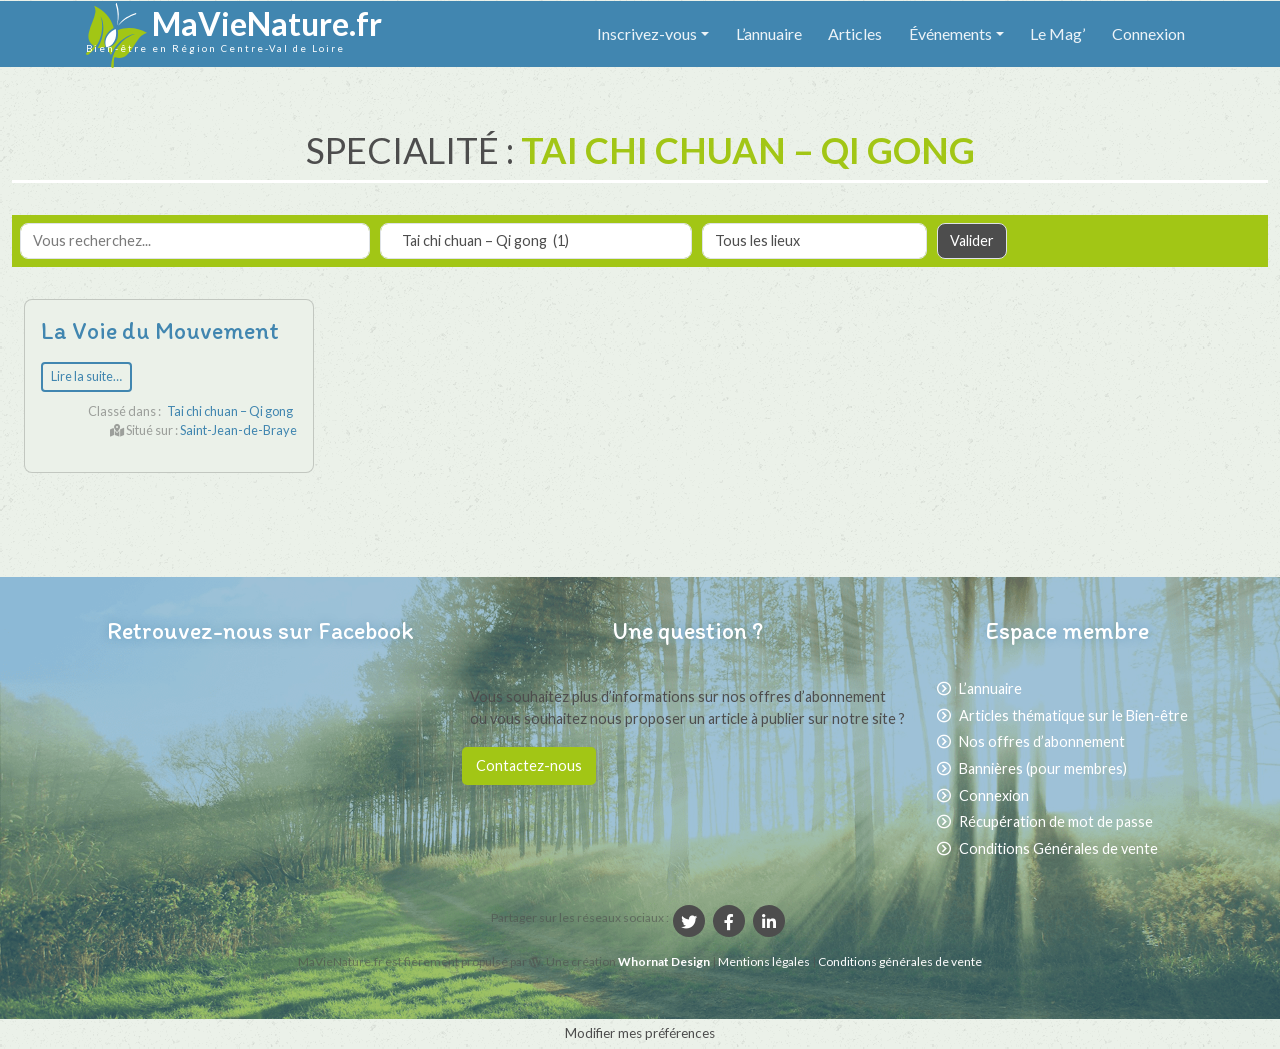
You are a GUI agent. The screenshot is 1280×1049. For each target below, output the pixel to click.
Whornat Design (664, 961)
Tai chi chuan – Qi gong (230, 411)
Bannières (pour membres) (1043, 768)
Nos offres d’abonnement (1042, 741)
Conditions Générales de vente (1058, 848)
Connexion (1148, 33)
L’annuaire (769, 33)
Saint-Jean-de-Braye (238, 430)
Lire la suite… (86, 376)
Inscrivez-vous (647, 33)
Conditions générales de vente (900, 961)
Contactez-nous (529, 765)
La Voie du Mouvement (160, 330)
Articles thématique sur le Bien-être (1073, 715)
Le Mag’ (1057, 33)
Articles (855, 33)
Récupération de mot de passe (1056, 821)
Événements (950, 33)
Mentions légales (765, 961)
